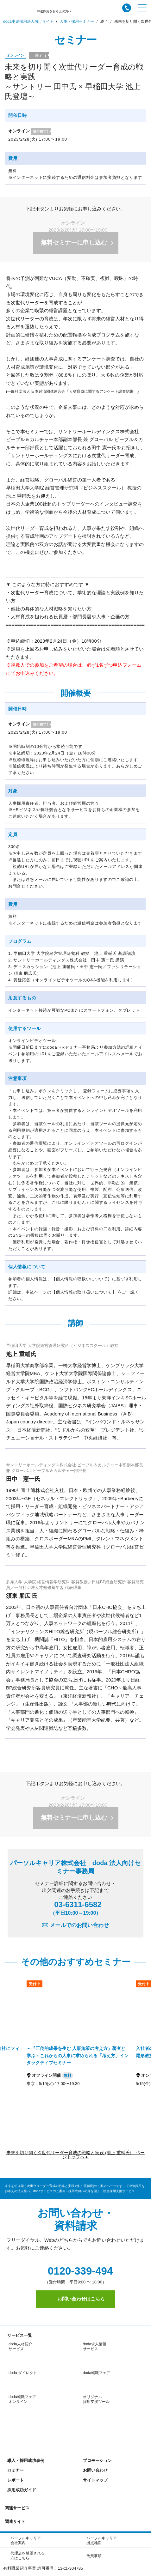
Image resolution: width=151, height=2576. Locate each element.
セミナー (14, 2394)
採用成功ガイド (20, 2414)
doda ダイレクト (23, 2358)
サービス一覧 (18, 2335)
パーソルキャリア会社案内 (25, 2464)
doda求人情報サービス (95, 2346)
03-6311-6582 (76, 1908)
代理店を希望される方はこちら (27, 2479)
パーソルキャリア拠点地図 (101, 2464)
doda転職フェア (96, 2358)
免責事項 (94, 2480)
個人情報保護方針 (31, 2518)
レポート (14, 2404)
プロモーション (96, 2384)
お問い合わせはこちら (76, 2299)
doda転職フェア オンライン (22, 2370)
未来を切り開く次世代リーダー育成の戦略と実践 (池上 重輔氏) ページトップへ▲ (75, 2155)
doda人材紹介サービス (20, 2346)
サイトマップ (94, 2404)
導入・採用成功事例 (24, 2384)
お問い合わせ (94, 2394)
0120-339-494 (75, 2271)
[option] (78, 2037)
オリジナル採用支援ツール (96, 2370)
